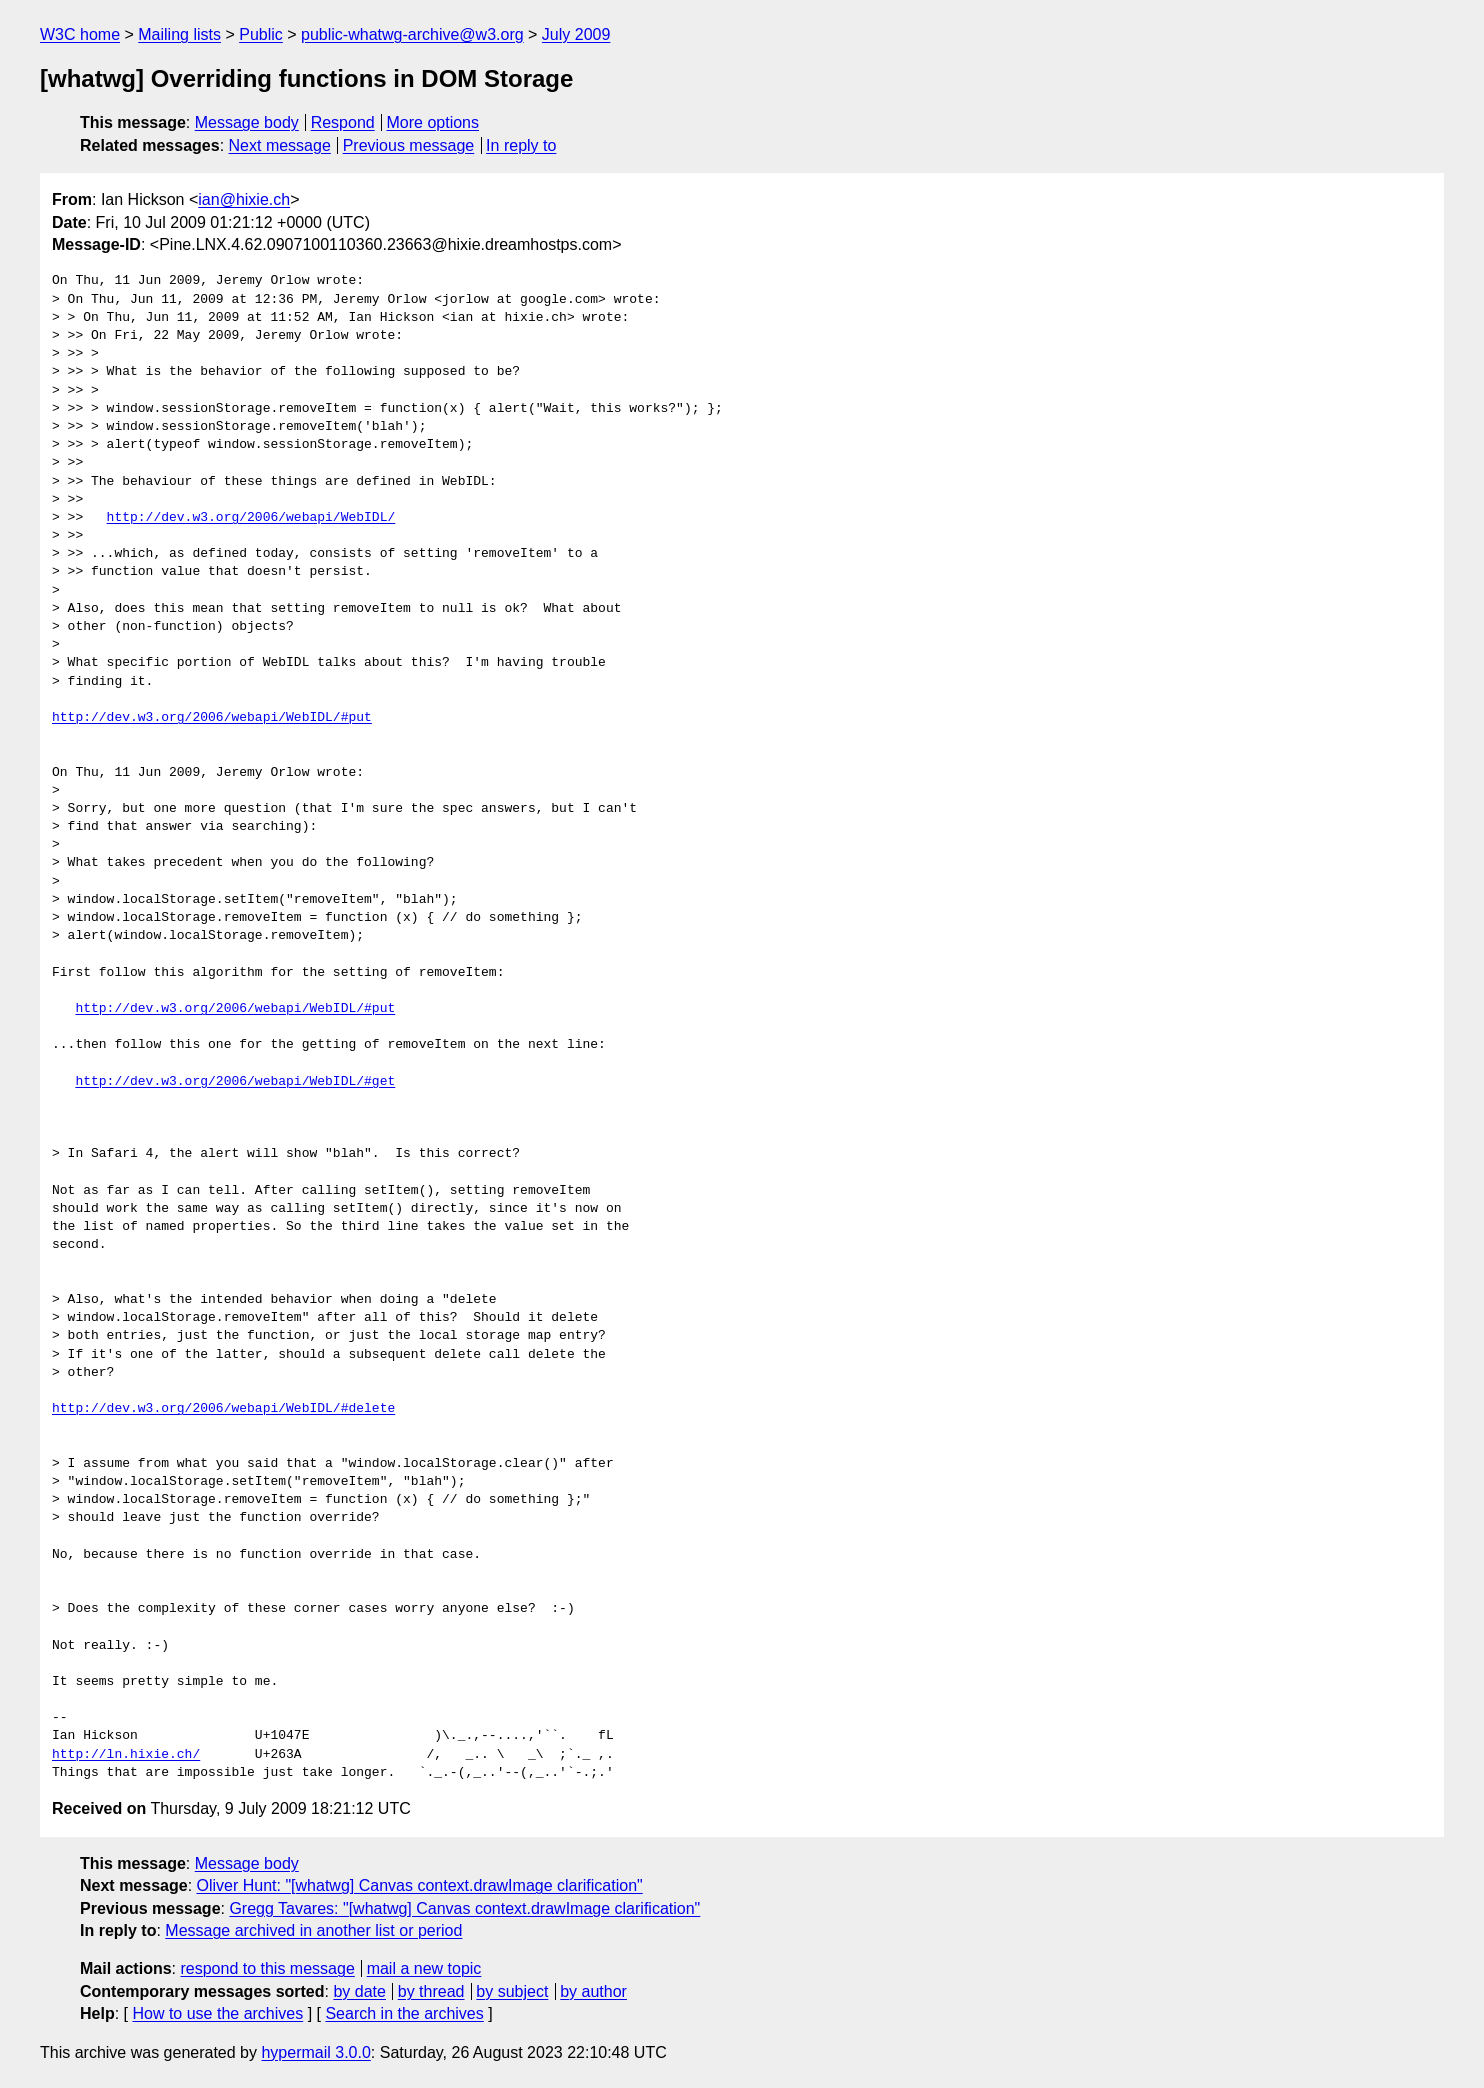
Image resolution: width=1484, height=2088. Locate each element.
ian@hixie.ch (244, 199)
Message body (247, 122)
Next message (280, 145)
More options (433, 122)
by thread (431, 1991)
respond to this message (267, 1968)
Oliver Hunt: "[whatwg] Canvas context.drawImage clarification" (420, 1885)
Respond (343, 122)
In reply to (521, 145)
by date (359, 1991)
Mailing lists (179, 34)
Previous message (409, 145)
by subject (512, 1991)
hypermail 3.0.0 (315, 2052)
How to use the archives (217, 2013)
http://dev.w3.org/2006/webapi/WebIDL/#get (235, 1082)
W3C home (80, 34)
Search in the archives (404, 2013)
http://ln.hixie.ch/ (126, 1755)
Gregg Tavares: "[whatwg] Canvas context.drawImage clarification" (464, 1908)
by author (593, 1991)
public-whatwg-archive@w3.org (412, 34)
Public (261, 34)
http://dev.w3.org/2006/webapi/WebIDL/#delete (223, 1409)
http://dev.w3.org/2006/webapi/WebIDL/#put (212, 718)
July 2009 (576, 34)
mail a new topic (424, 1968)
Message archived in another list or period (313, 1930)
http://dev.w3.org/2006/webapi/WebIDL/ (251, 518)
